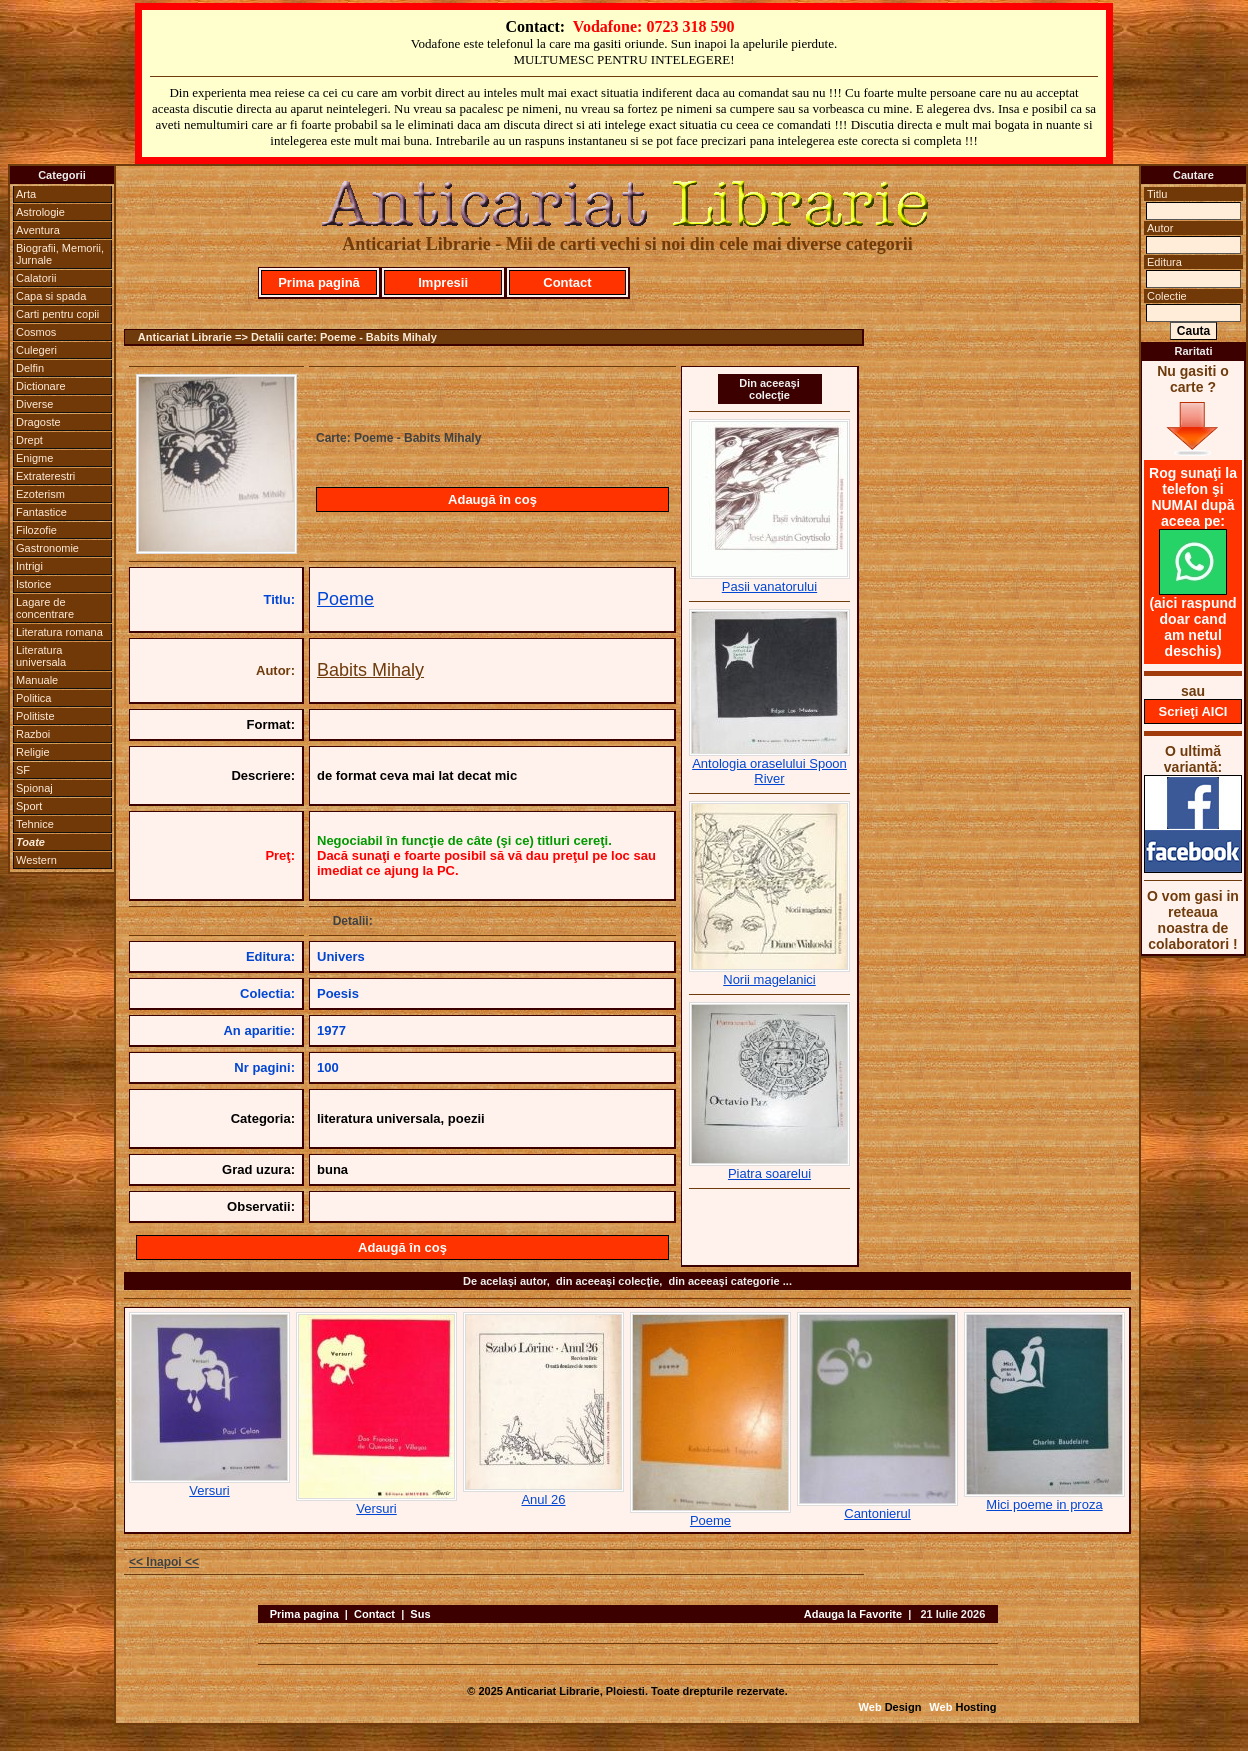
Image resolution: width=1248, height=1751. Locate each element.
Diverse (34, 404)
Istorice (33, 584)
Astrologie (40, 212)
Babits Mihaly (370, 670)
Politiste (35, 716)
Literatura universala (41, 656)
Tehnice (35, 824)
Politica (33, 698)
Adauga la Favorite (853, 1614)
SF (23, 770)
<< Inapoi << (164, 1562)
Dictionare (41, 386)
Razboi (33, 734)
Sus (420, 1614)
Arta (26, 194)
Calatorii (36, 278)
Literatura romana (59, 632)
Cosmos (36, 332)
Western (36, 860)
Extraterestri (45, 476)
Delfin (30, 368)
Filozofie (36, 530)
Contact (567, 282)
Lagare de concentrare (45, 608)
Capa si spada (51, 296)
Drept (29, 440)
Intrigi (29, 566)
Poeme (345, 599)
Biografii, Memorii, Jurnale (60, 254)
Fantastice (41, 512)
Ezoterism (40, 494)
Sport (29, 806)
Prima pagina (304, 1614)
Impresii (443, 282)
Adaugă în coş (492, 499)
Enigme (34, 458)
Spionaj (34, 788)
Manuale (37, 680)
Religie (33, 752)
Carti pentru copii (57, 314)
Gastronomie (47, 548)
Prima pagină (319, 282)
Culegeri (36, 350)
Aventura (38, 230)
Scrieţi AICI (1193, 711)
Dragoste (38, 422)
